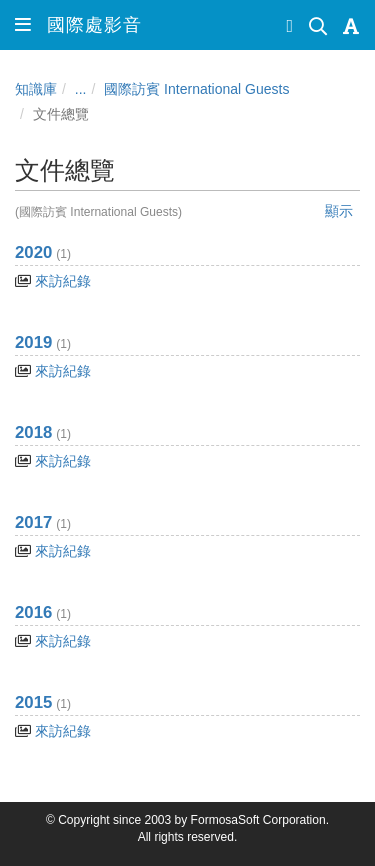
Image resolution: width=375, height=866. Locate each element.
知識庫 (36, 89)
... (81, 89)
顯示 (339, 211)
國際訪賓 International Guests (196, 89)
